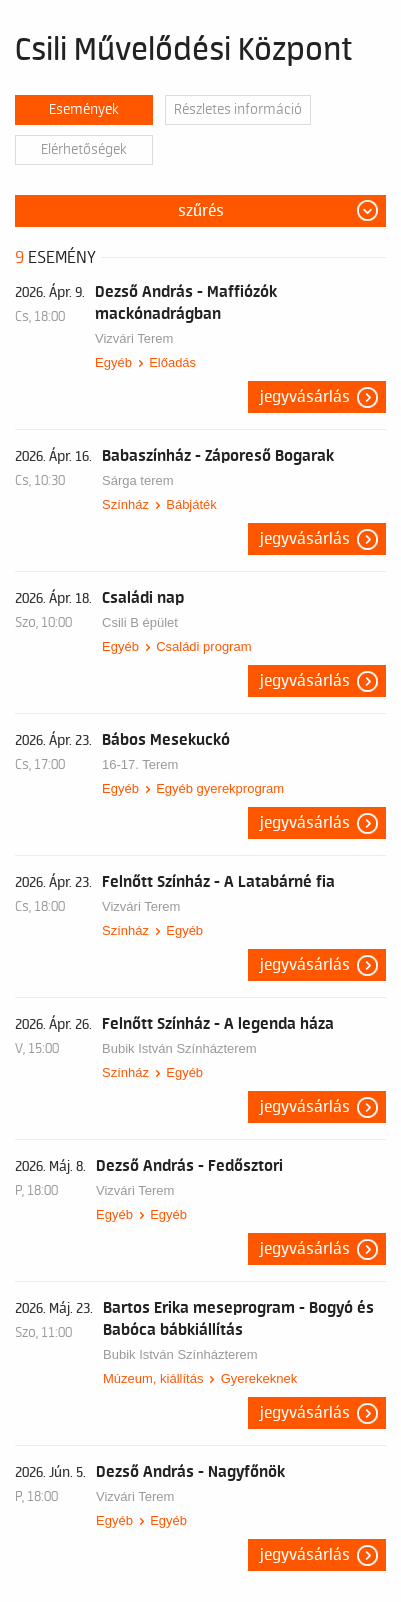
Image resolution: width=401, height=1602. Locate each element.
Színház (125, 504)
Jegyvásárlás (305, 397)
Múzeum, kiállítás (153, 1378)
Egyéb (113, 362)
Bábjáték (191, 504)
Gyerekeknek (259, 1378)
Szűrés (201, 211)
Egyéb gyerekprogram (220, 788)
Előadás (172, 362)
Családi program (203, 646)
